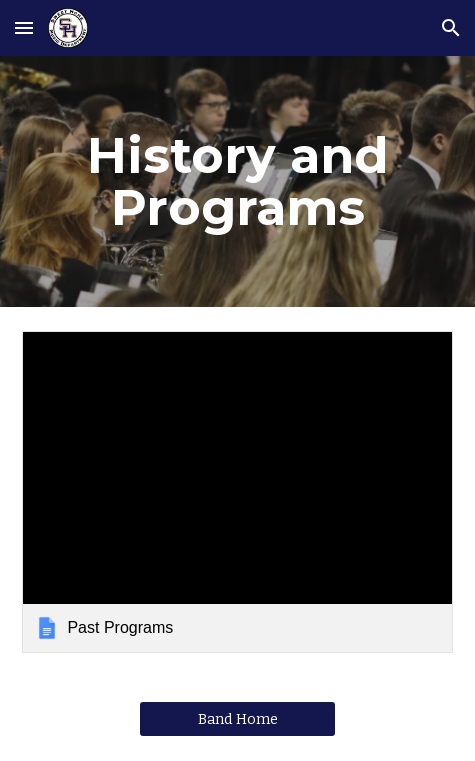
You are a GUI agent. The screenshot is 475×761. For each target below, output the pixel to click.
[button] (24, 27)
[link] (237, 492)
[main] (237, 181)
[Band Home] (238, 719)
